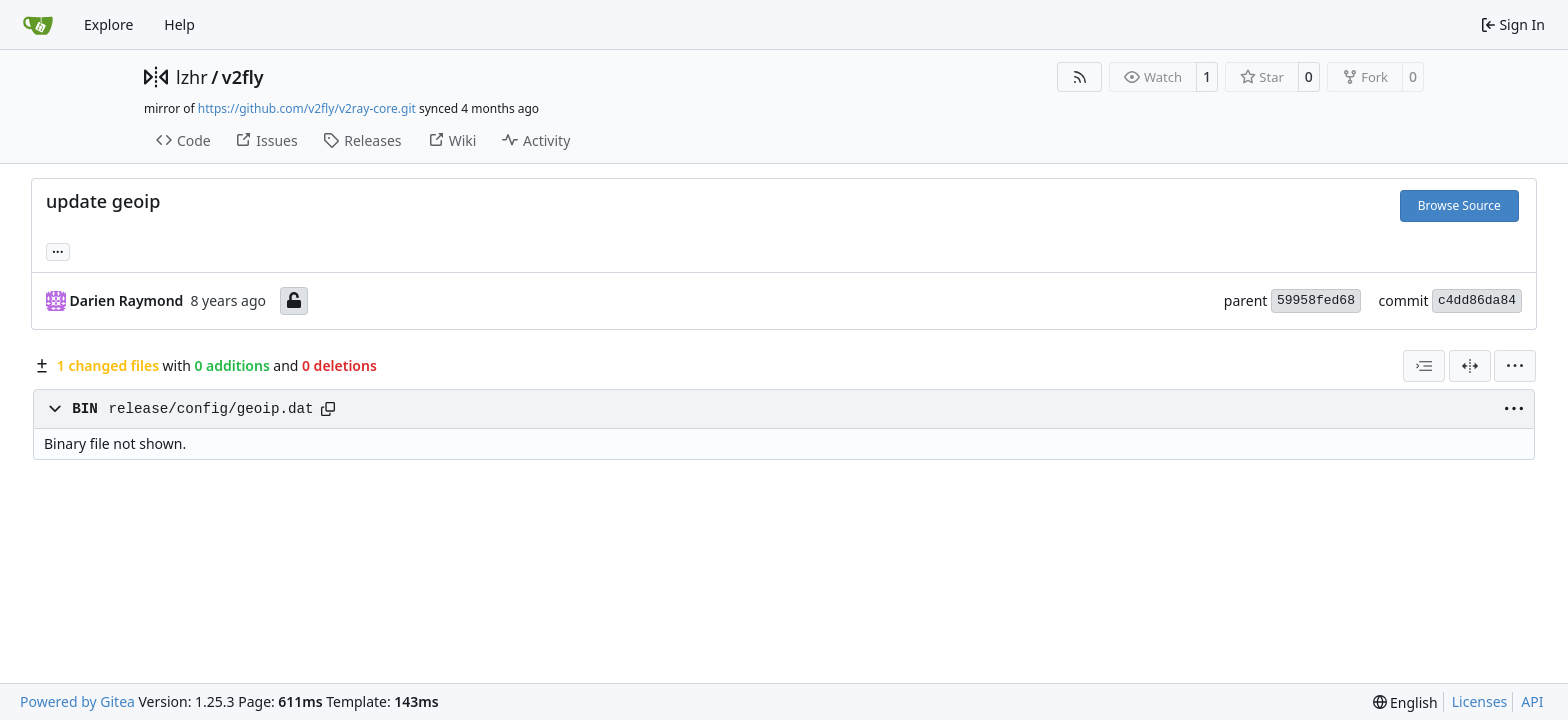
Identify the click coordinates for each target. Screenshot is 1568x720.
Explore (108, 24)
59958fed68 (1316, 300)
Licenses (1480, 701)
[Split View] (1470, 366)
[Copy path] (328, 409)
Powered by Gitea (77, 701)
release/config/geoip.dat (210, 409)
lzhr (192, 77)
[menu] (1515, 366)
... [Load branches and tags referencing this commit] (58, 250)
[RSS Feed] (1080, 77)
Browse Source (1459, 205)
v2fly (243, 77)
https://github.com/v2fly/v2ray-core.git (307, 108)
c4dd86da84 (1477, 300)
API (1532, 701)
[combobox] (1424, 366)
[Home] (38, 25)
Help (179, 24)
